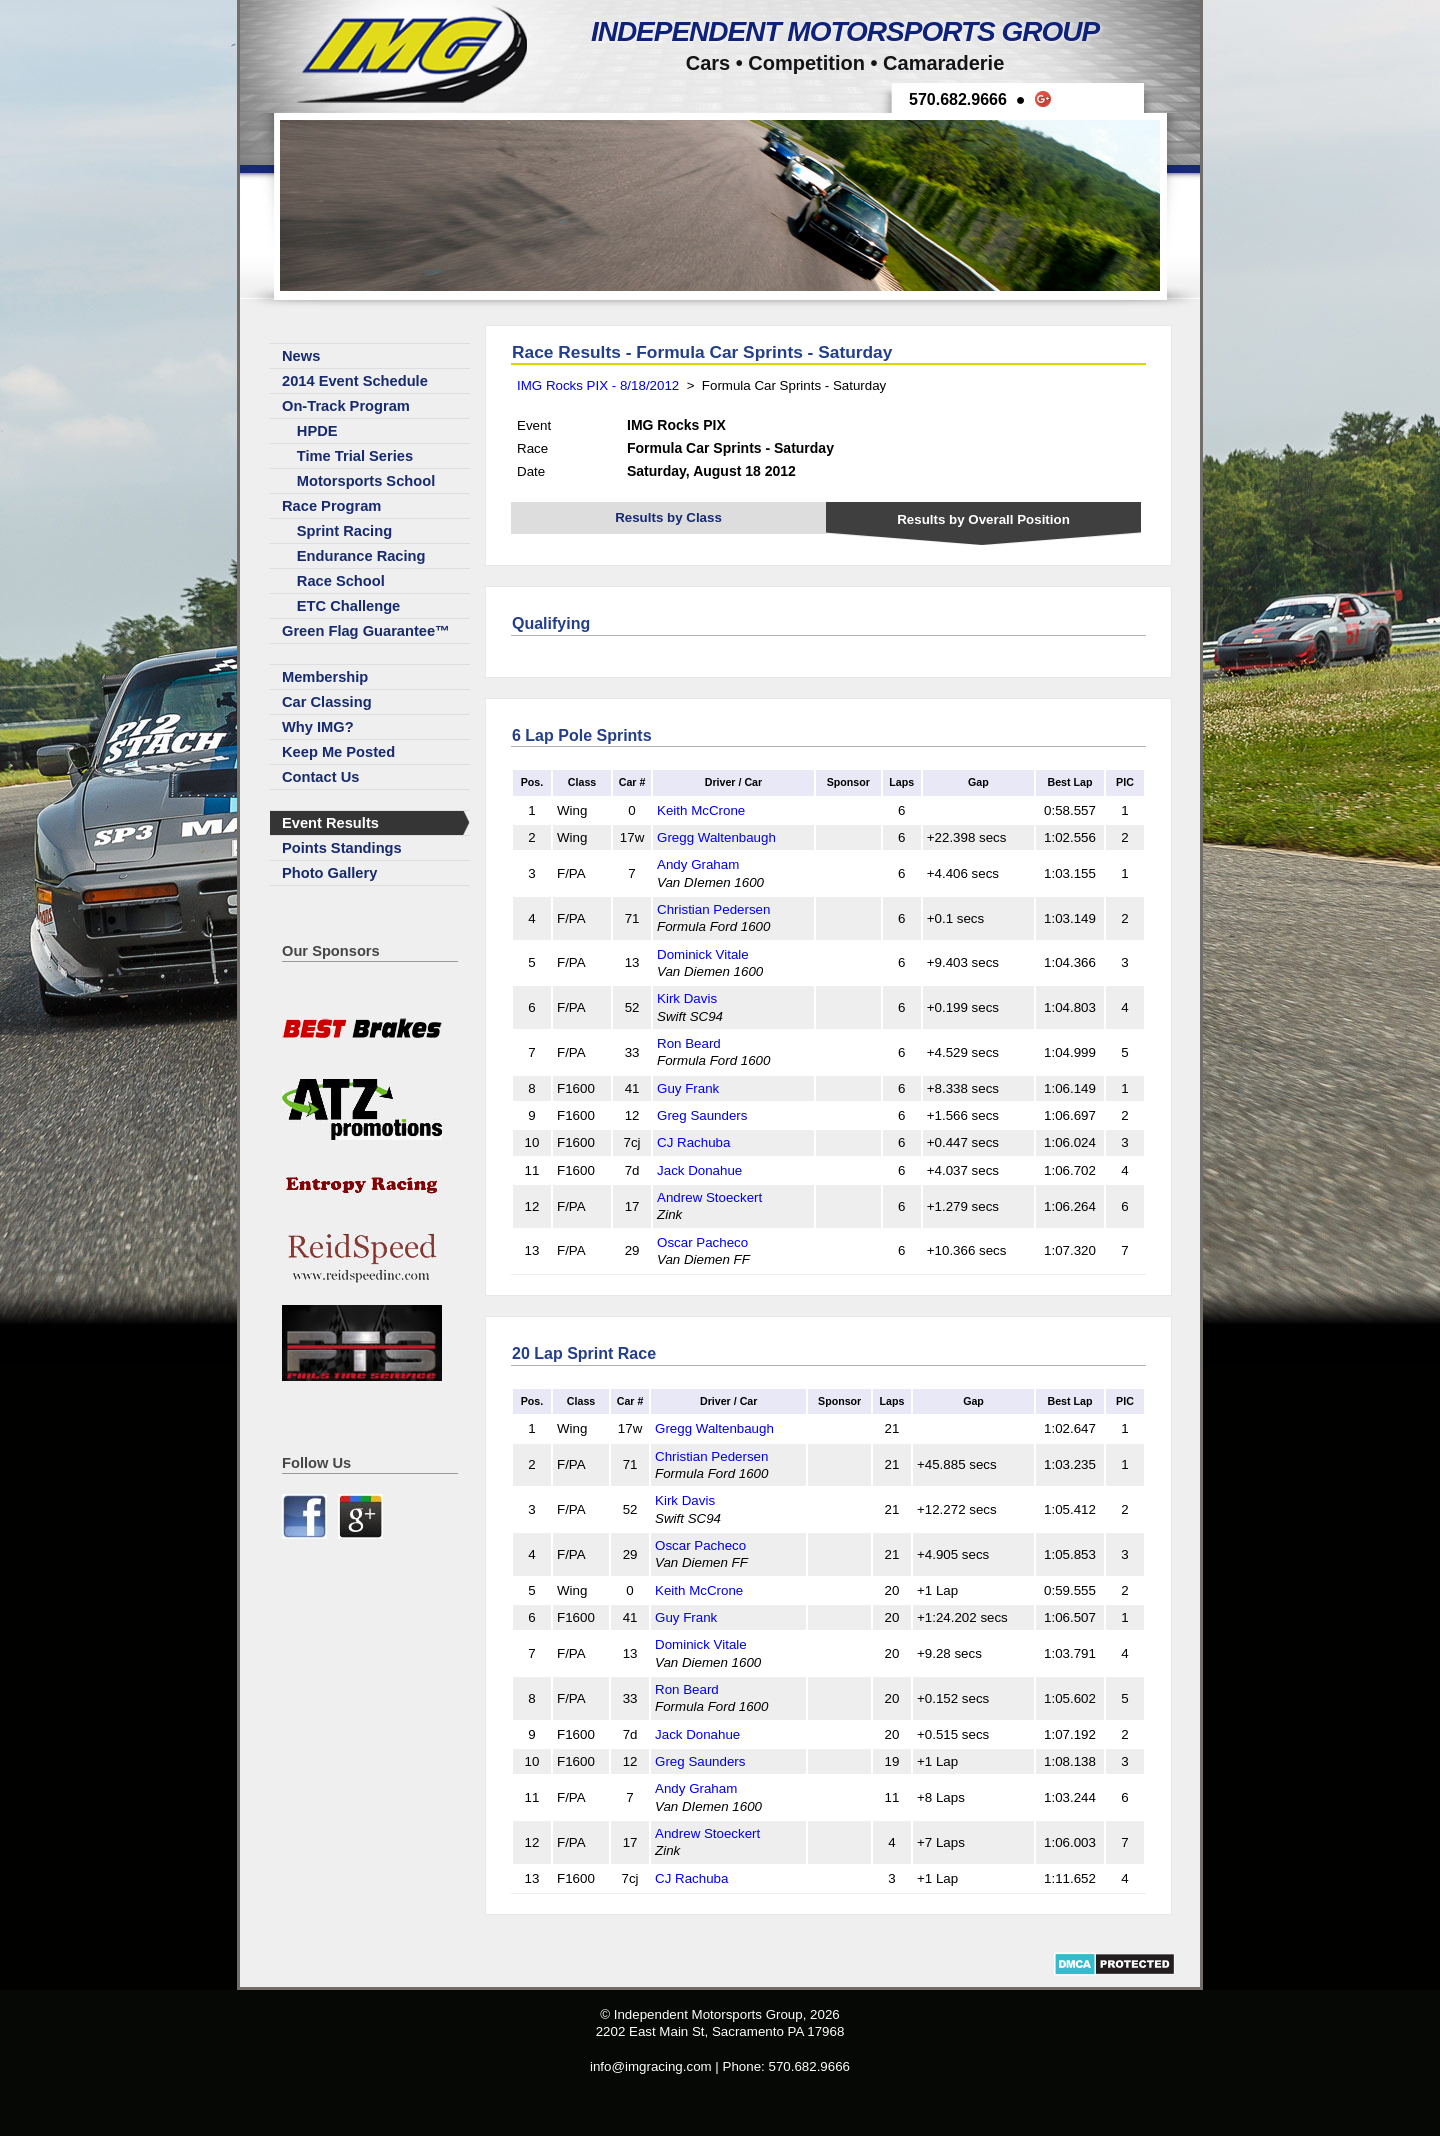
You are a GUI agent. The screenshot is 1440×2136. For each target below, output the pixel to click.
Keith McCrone (701, 810)
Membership (325, 677)
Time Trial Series (355, 456)
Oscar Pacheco (702, 1242)
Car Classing (327, 702)
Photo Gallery (329, 873)
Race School (341, 581)
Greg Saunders (702, 1115)
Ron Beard (689, 1043)
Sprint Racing (344, 531)
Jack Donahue (699, 1170)
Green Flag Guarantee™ (366, 631)
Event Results (330, 823)
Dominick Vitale (703, 954)
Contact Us (320, 777)
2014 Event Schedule (355, 381)
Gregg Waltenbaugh (716, 837)
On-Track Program (346, 406)
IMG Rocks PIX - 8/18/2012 (598, 385)
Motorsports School (366, 481)
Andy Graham (698, 864)
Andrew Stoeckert (709, 1197)
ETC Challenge (348, 606)
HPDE (317, 431)
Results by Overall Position (983, 519)
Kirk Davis (687, 998)
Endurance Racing (361, 556)
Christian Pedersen (713, 909)
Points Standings (342, 848)
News (301, 356)
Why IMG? (318, 727)
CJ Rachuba (693, 1142)
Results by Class (668, 517)
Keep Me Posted (338, 752)
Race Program (331, 506)
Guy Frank (688, 1088)
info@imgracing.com (651, 2066)
